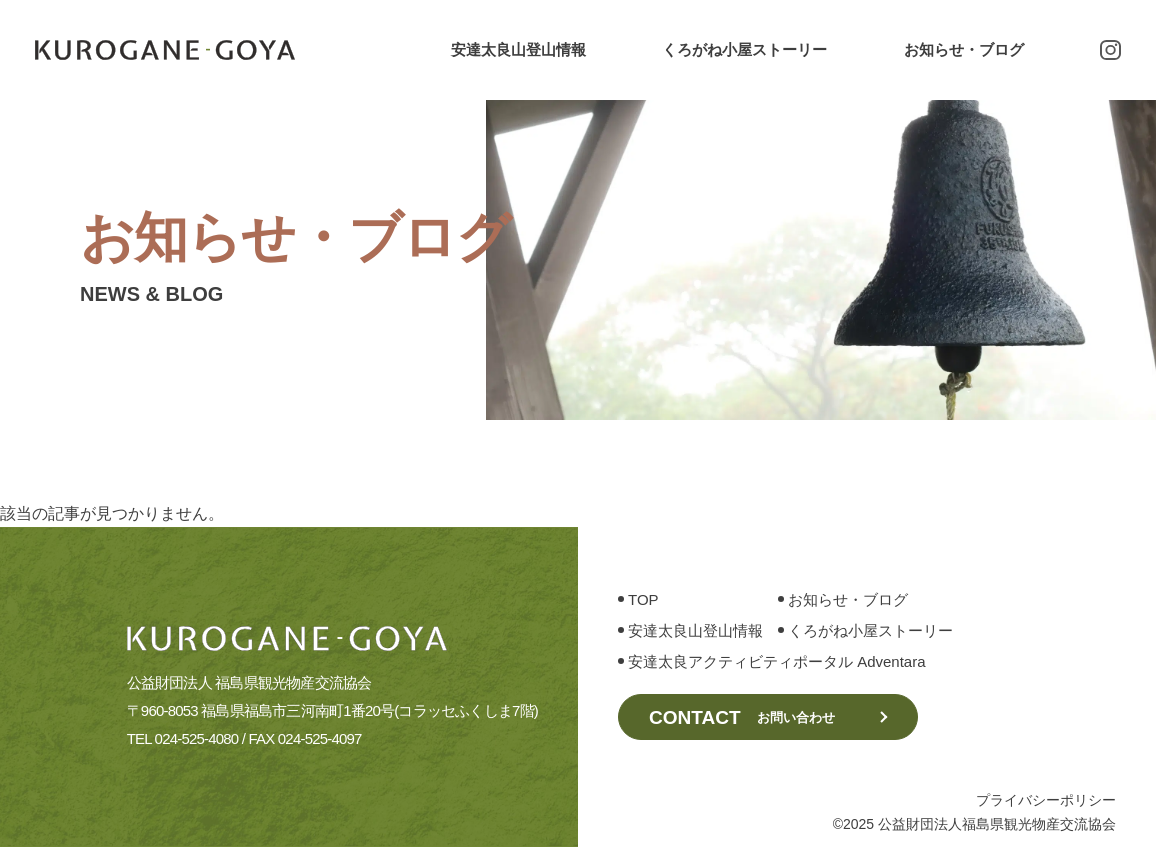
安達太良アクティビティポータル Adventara (777, 682)
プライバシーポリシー (1046, 800)
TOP (643, 620)
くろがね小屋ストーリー (744, 49)
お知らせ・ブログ (964, 49)
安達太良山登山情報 (518, 49)
